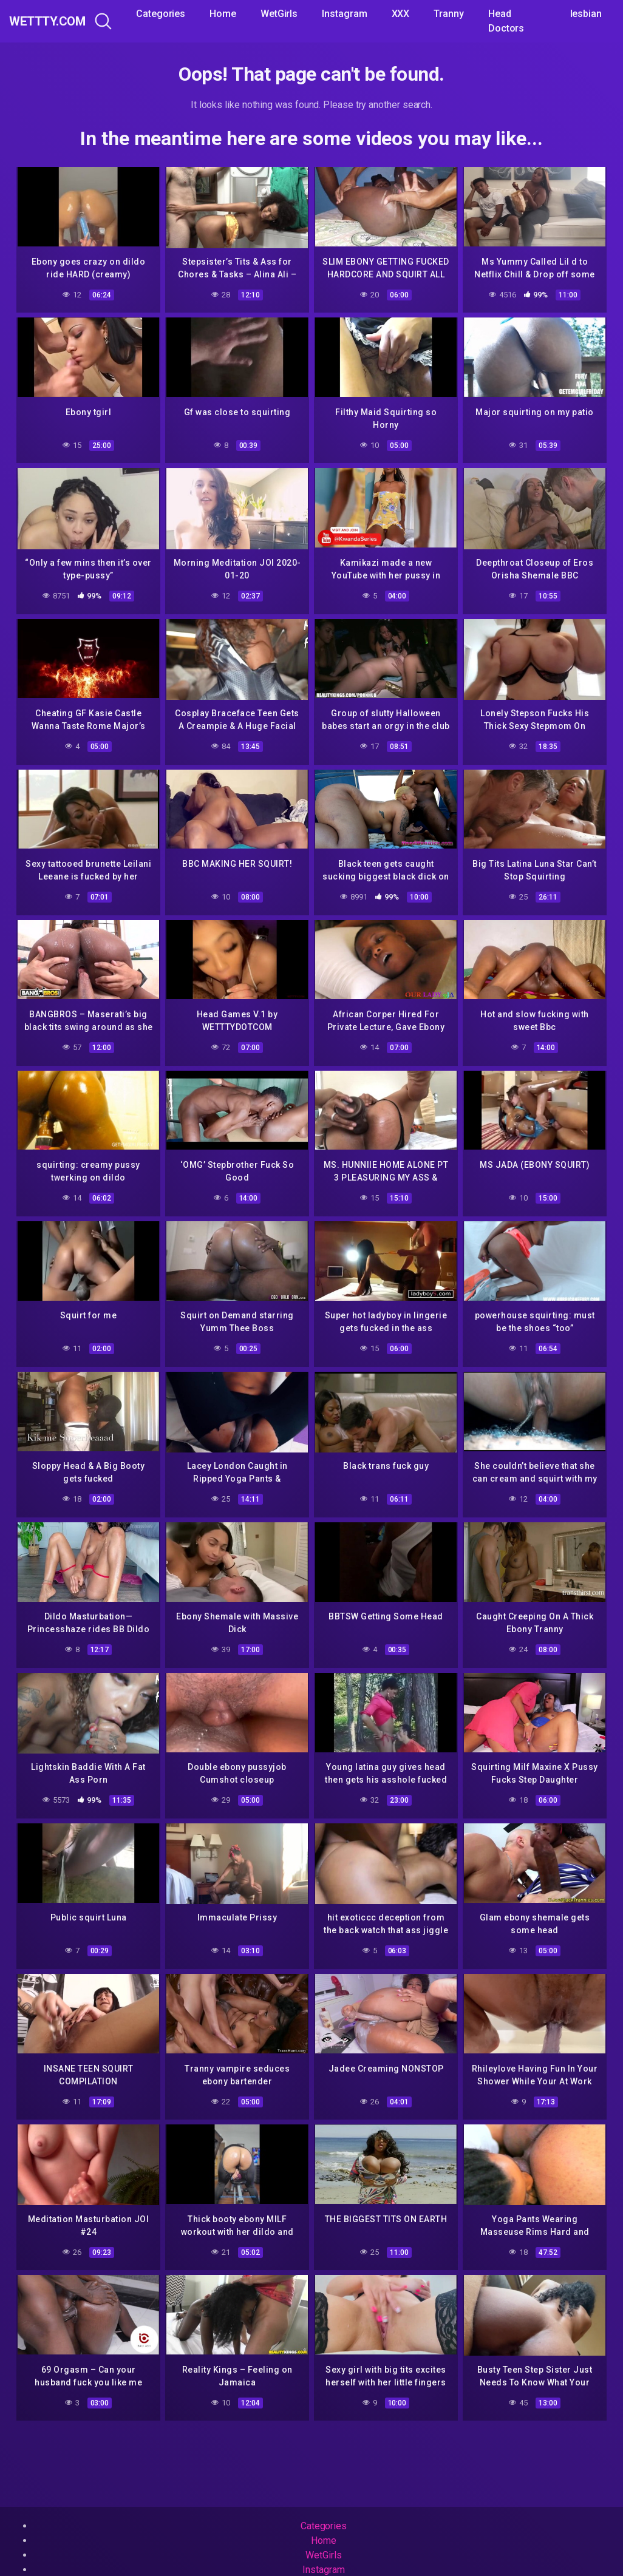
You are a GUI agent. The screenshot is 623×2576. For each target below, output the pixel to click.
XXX (431, 13)
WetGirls (309, 13)
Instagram (374, 13)
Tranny (479, 13)
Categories (191, 13)
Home (253, 13)
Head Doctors (536, 21)
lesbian (594, 13)
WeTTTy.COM (62, 21)
